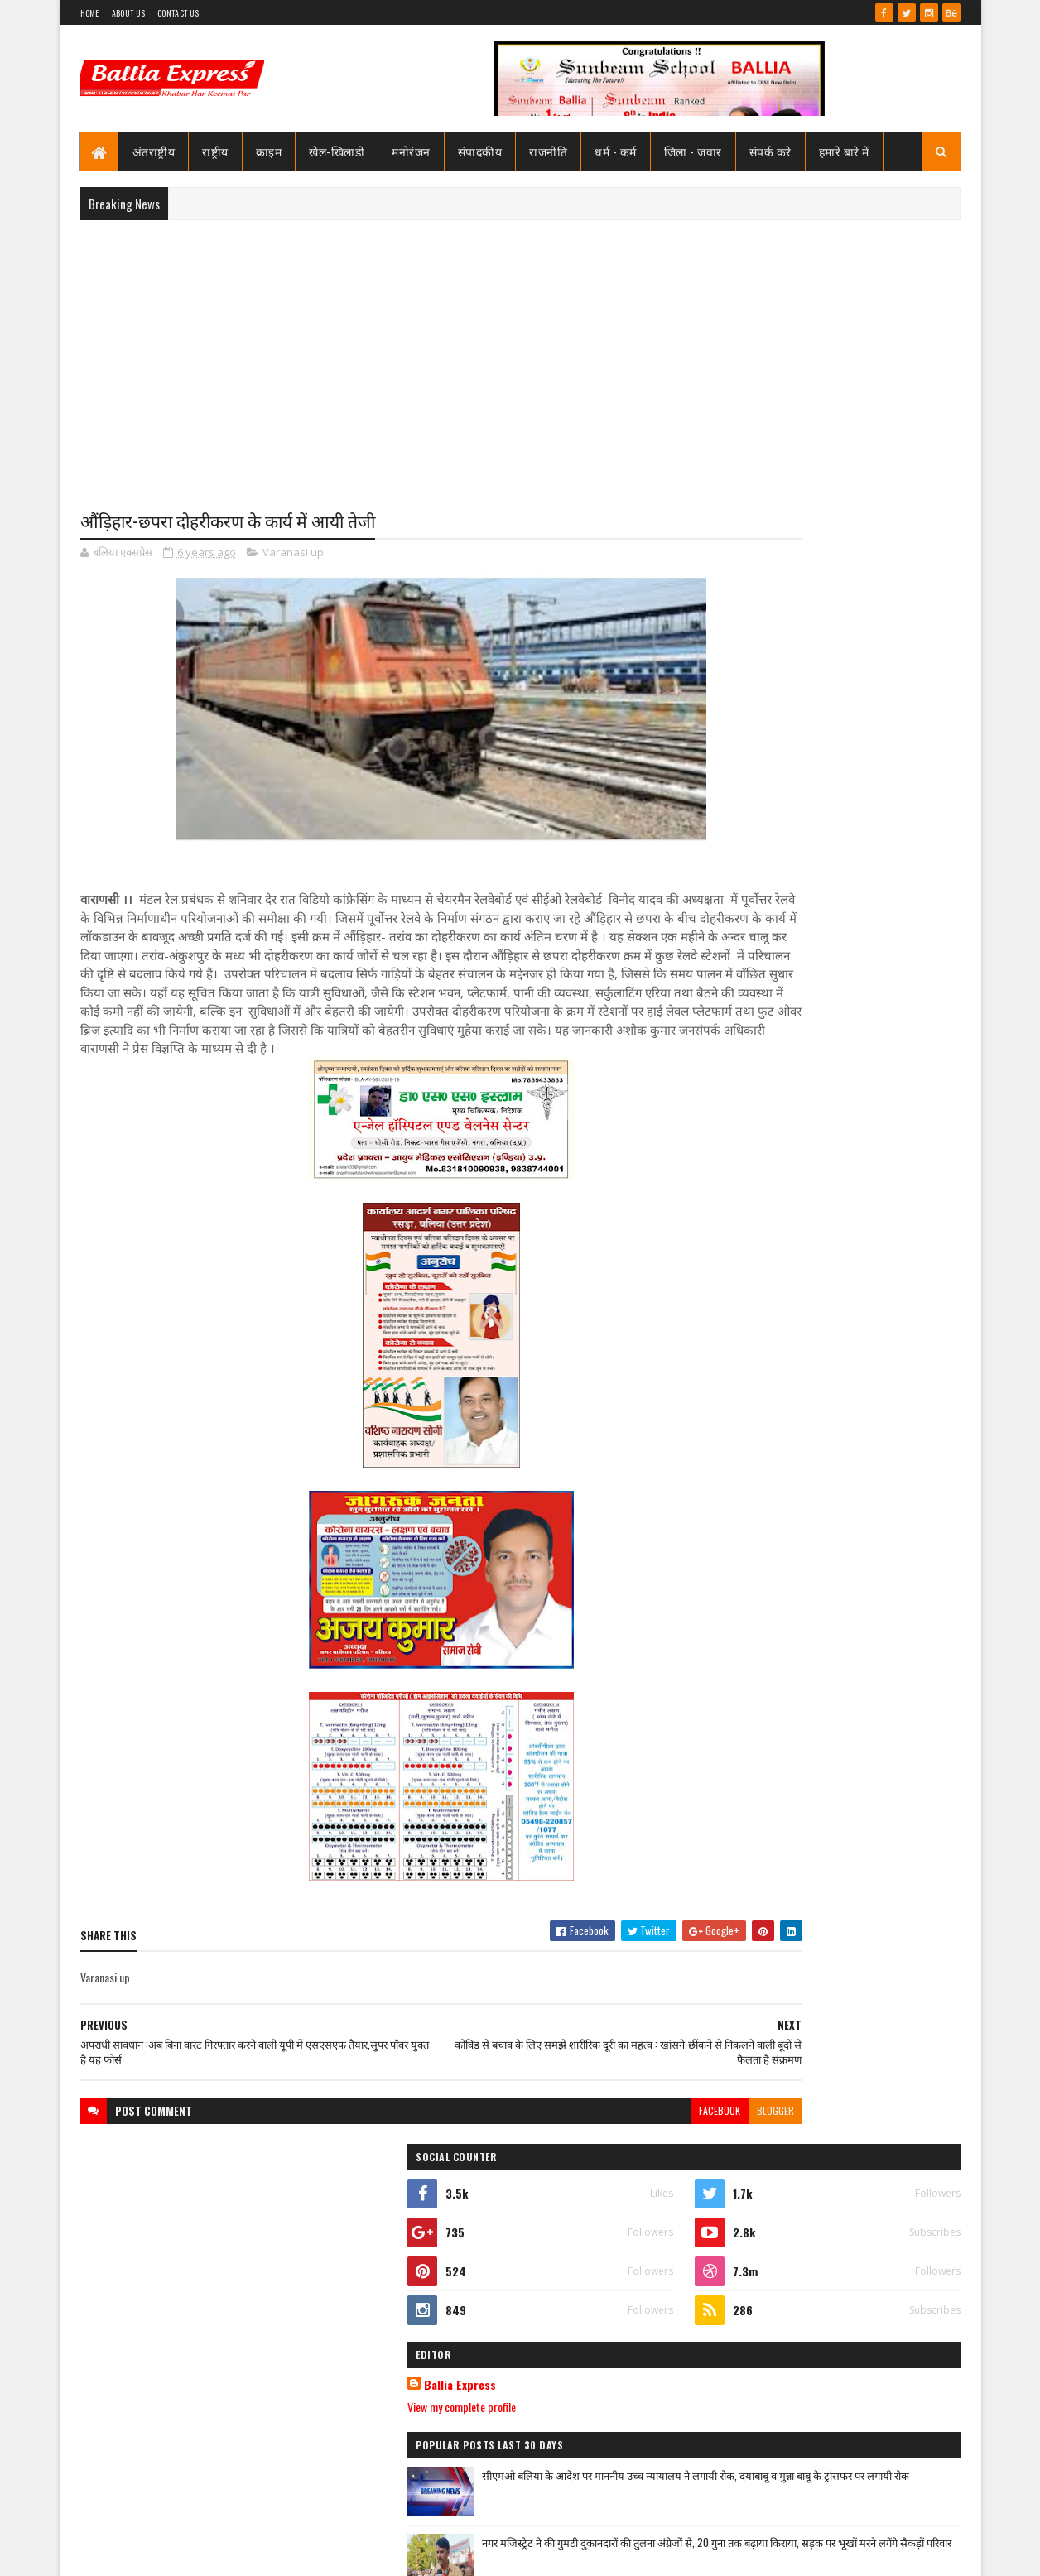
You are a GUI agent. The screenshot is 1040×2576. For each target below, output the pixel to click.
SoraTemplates (139, 2553)
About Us (128, 13)
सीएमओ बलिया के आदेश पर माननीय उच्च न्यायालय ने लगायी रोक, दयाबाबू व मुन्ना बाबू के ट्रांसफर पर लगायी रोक (858, 854)
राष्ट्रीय (215, 151)
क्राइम (269, 151)
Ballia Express (749, 746)
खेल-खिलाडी (336, 151)
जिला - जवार (693, 151)
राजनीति (548, 151)
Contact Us (178, 13)
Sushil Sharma (255, 2553)
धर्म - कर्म (616, 151)
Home (89, 13)
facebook (583, 2149)
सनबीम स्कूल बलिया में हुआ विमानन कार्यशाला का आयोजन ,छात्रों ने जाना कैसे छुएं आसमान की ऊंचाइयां (862, 1871)
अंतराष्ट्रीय (154, 151)
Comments (893, 1132)
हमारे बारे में (844, 151)
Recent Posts (762, 1132)
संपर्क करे (770, 151)
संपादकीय (480, 151)
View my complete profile (750, 768)
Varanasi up (293, 554)
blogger (639, 2149)
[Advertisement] (520, 353)
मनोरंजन (411, 151)
